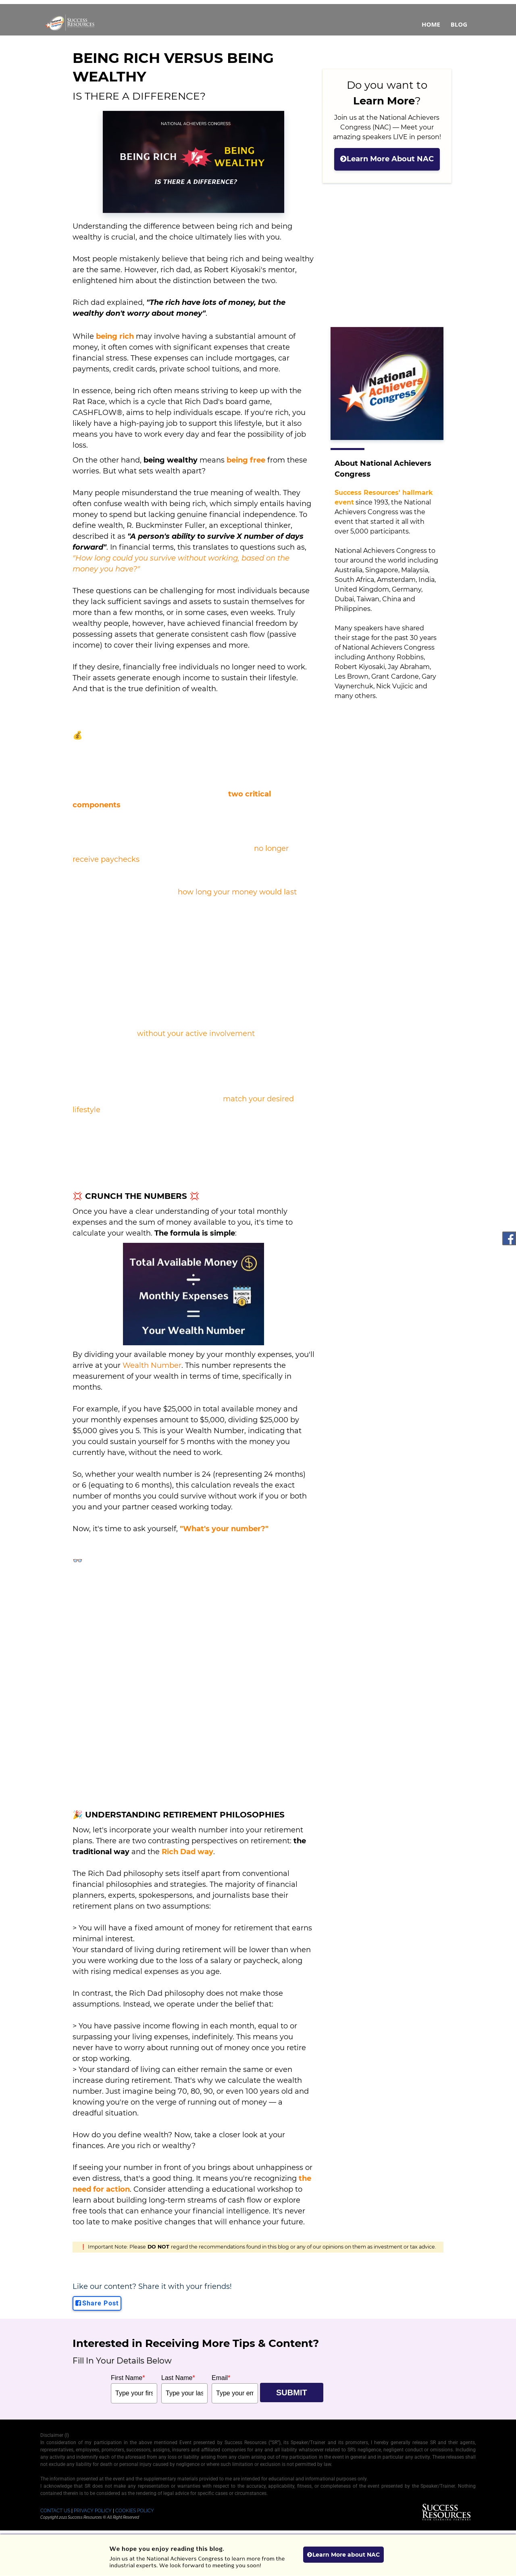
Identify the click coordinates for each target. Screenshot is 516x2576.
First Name (128, 2377)
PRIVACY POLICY (93, 2510)
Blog (459, 24)
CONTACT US (55, 2510)
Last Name (178, 2377)
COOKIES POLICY (134, 2510)
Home (431, 24)
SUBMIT (291, 2392)
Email (221, 2377)
